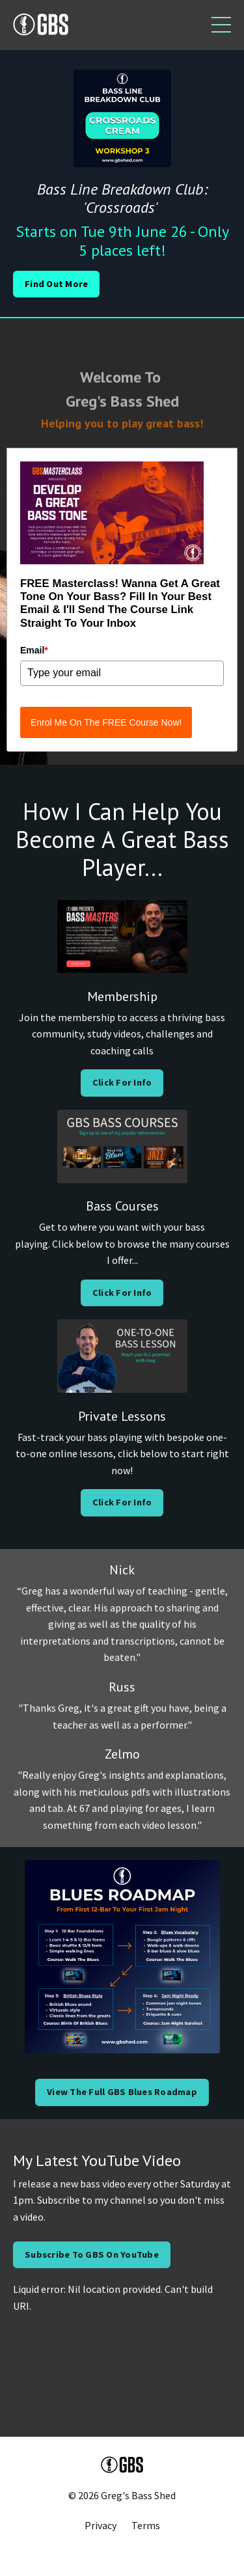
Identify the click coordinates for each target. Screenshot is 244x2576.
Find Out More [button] (56, 284)
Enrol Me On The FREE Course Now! (106, 722)
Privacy (100, 2525)
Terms (145, 2525)
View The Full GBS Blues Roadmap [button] (122, 2092)
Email (34, 650)
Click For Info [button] (122, 1082)
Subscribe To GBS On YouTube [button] (92, 2254)
